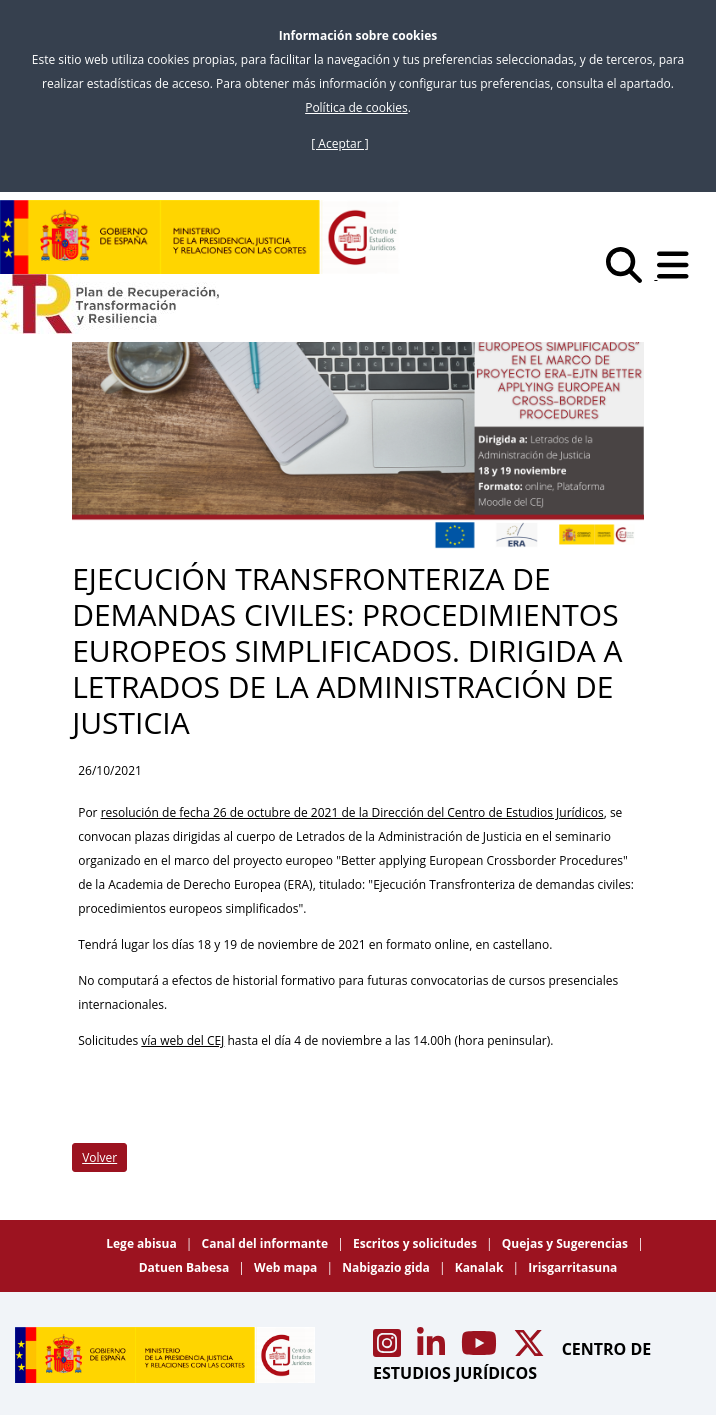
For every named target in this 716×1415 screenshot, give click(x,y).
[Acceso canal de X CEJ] (531, 1349)
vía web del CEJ (182, 1040)
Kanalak (481, 1267)
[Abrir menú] (679, 274)
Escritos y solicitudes (416, 1243)
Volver (99, 1157)
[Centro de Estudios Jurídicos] (200, 237)
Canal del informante (267, 1243)
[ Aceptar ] (339, 143)
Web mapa (287, 1267)
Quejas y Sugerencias (566, 1243)
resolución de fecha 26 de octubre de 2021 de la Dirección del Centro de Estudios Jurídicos (352, 812)
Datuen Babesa (186, 1267)
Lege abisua (143, 1243)
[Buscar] (631, 274)
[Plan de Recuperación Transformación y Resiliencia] (109, 304)
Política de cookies (356, 107)
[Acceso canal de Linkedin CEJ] (433, 1349)
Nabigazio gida (387, 1267)
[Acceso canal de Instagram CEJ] (389, 1349)
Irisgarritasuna (572, 1267)
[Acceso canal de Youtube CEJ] (481, 1349)
